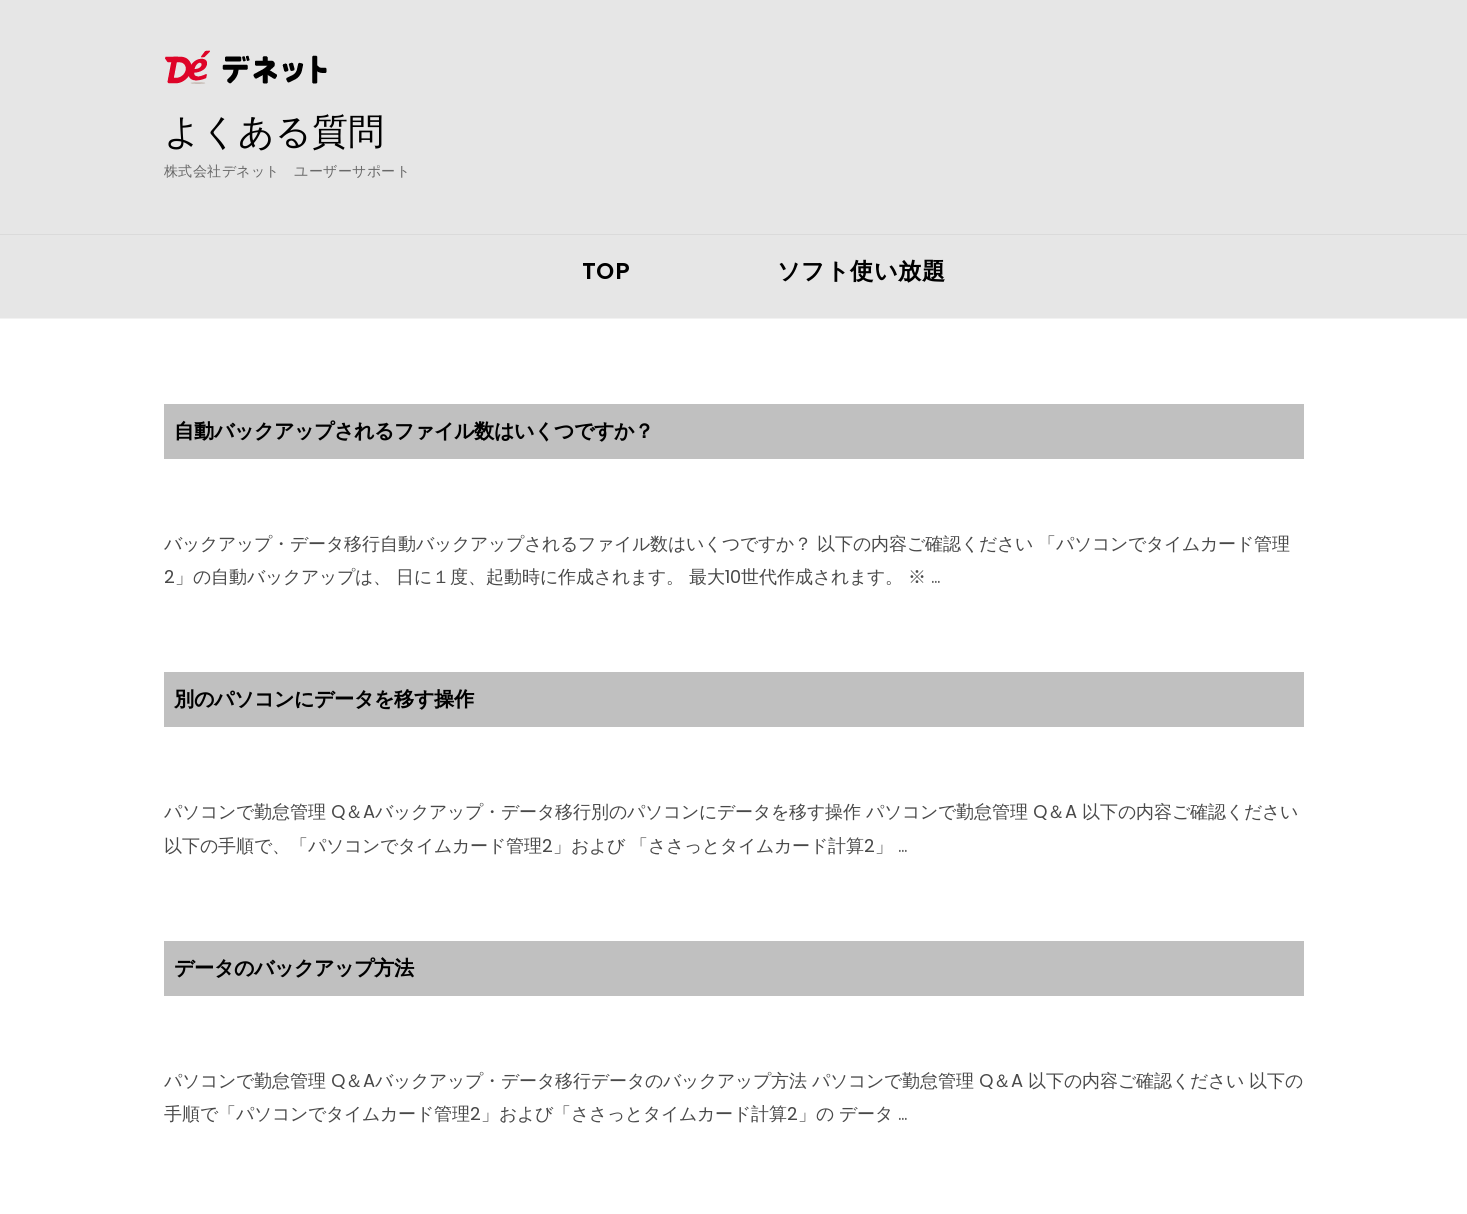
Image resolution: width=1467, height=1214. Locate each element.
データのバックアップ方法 (294, 968)
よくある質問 (274, 131)
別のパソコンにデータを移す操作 (324, 699)
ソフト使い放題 (861, 271)
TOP (606, 271)
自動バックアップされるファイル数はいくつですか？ (414, 431)
